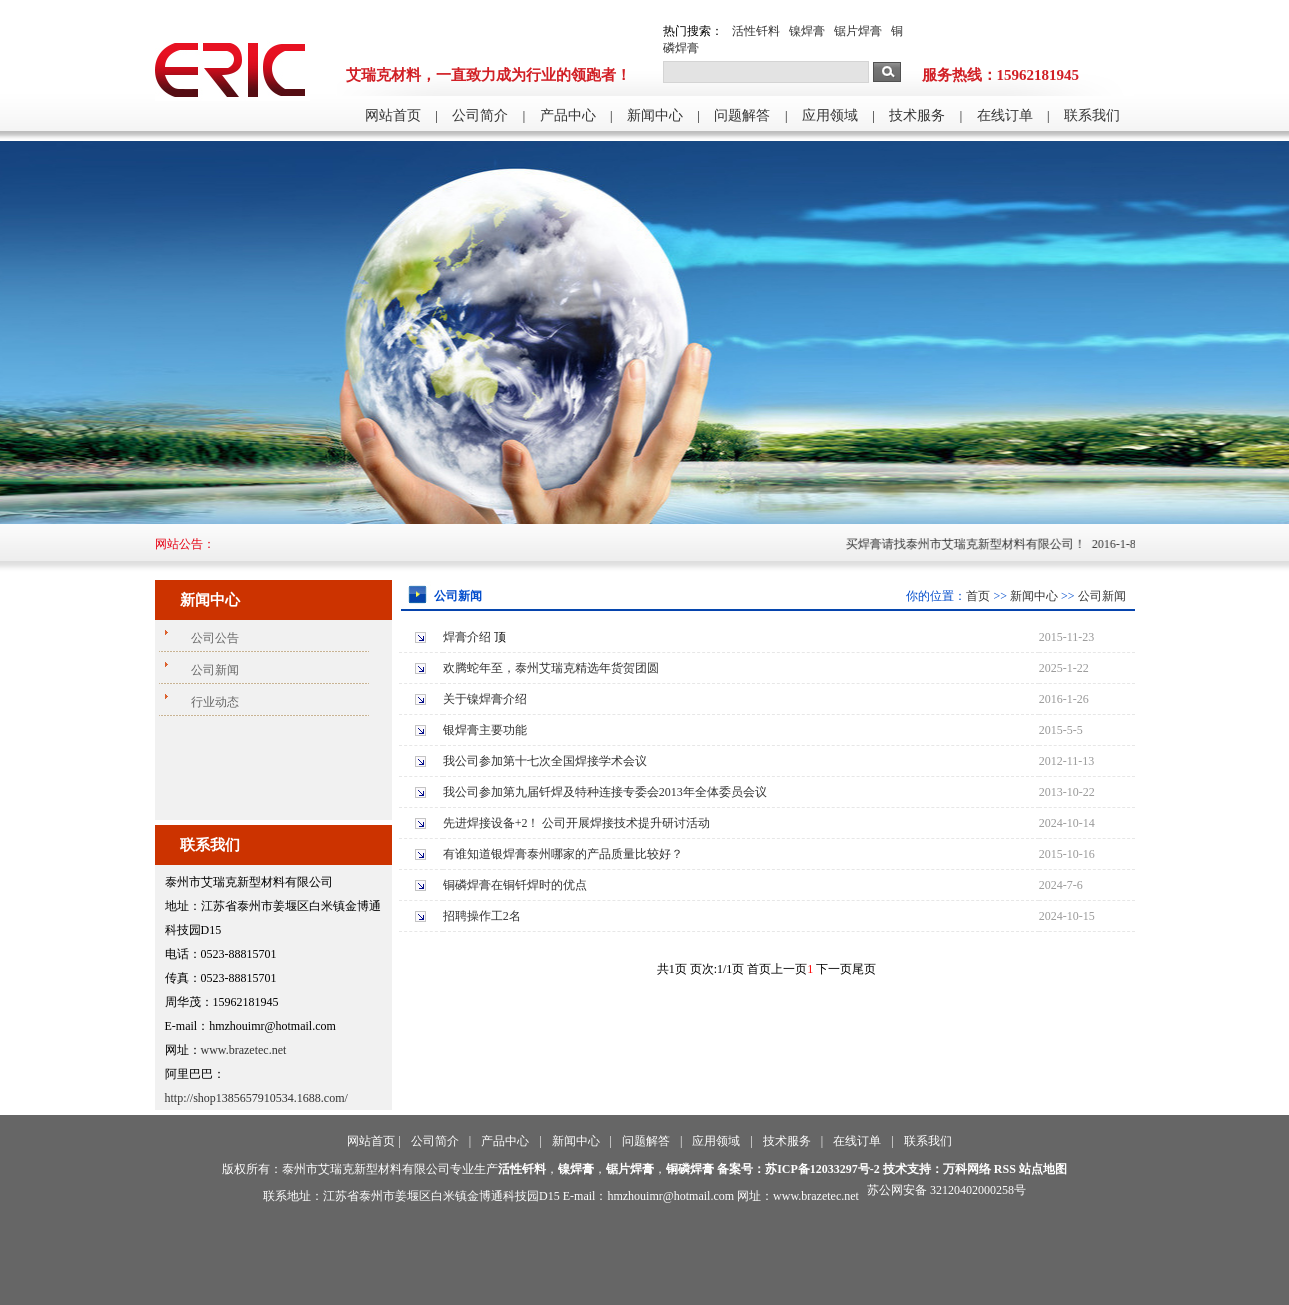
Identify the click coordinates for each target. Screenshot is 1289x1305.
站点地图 (1043, 1169)
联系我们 (1092, 115)
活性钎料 (756, 31)
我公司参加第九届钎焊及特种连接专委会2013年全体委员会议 (605, 792)
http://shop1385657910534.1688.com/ (256, 1098)
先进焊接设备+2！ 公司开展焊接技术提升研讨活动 (577, 823)
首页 (978, 596)
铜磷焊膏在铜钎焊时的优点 (515, 885)
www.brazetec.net (244, 1050)
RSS (1005, 1169)
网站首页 (393, 115)
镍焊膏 (807, 31)
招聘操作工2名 (482, 916)
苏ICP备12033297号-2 (822, 1169)
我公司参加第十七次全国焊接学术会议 (545, 761)
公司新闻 (1102, 596)
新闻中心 (655, 115)
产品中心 (568, 115)
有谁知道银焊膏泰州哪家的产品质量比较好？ (563, 854)
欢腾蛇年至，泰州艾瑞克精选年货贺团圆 (551, 668)
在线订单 (1005, 115)
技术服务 (917, 115)
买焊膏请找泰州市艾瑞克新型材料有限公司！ (974, 544)
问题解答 (742, 115)
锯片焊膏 (858, 31)
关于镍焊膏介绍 (485, 699)
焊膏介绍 (467, 637)
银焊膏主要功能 (485, 730)
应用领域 (830, 115)
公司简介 (480, 115)
